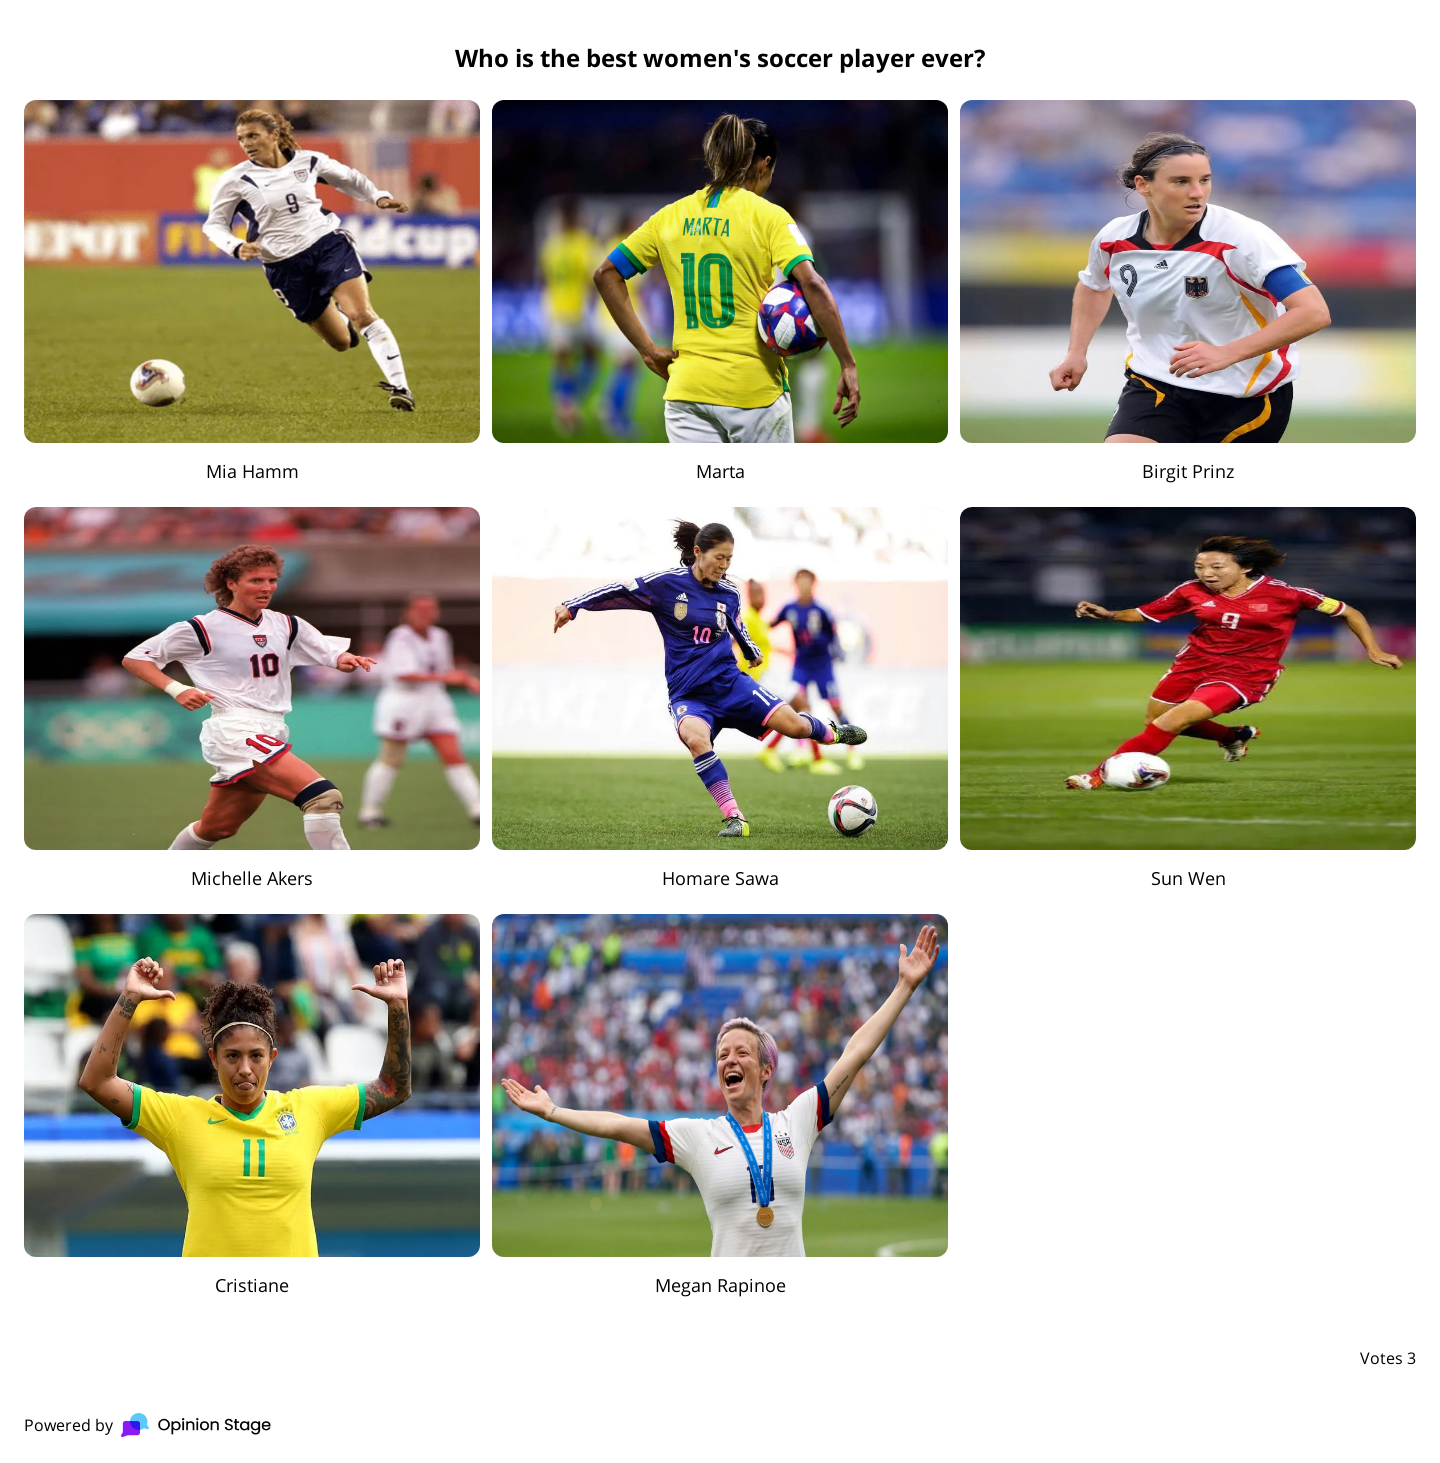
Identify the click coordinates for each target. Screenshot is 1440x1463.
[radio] (252, 291)
